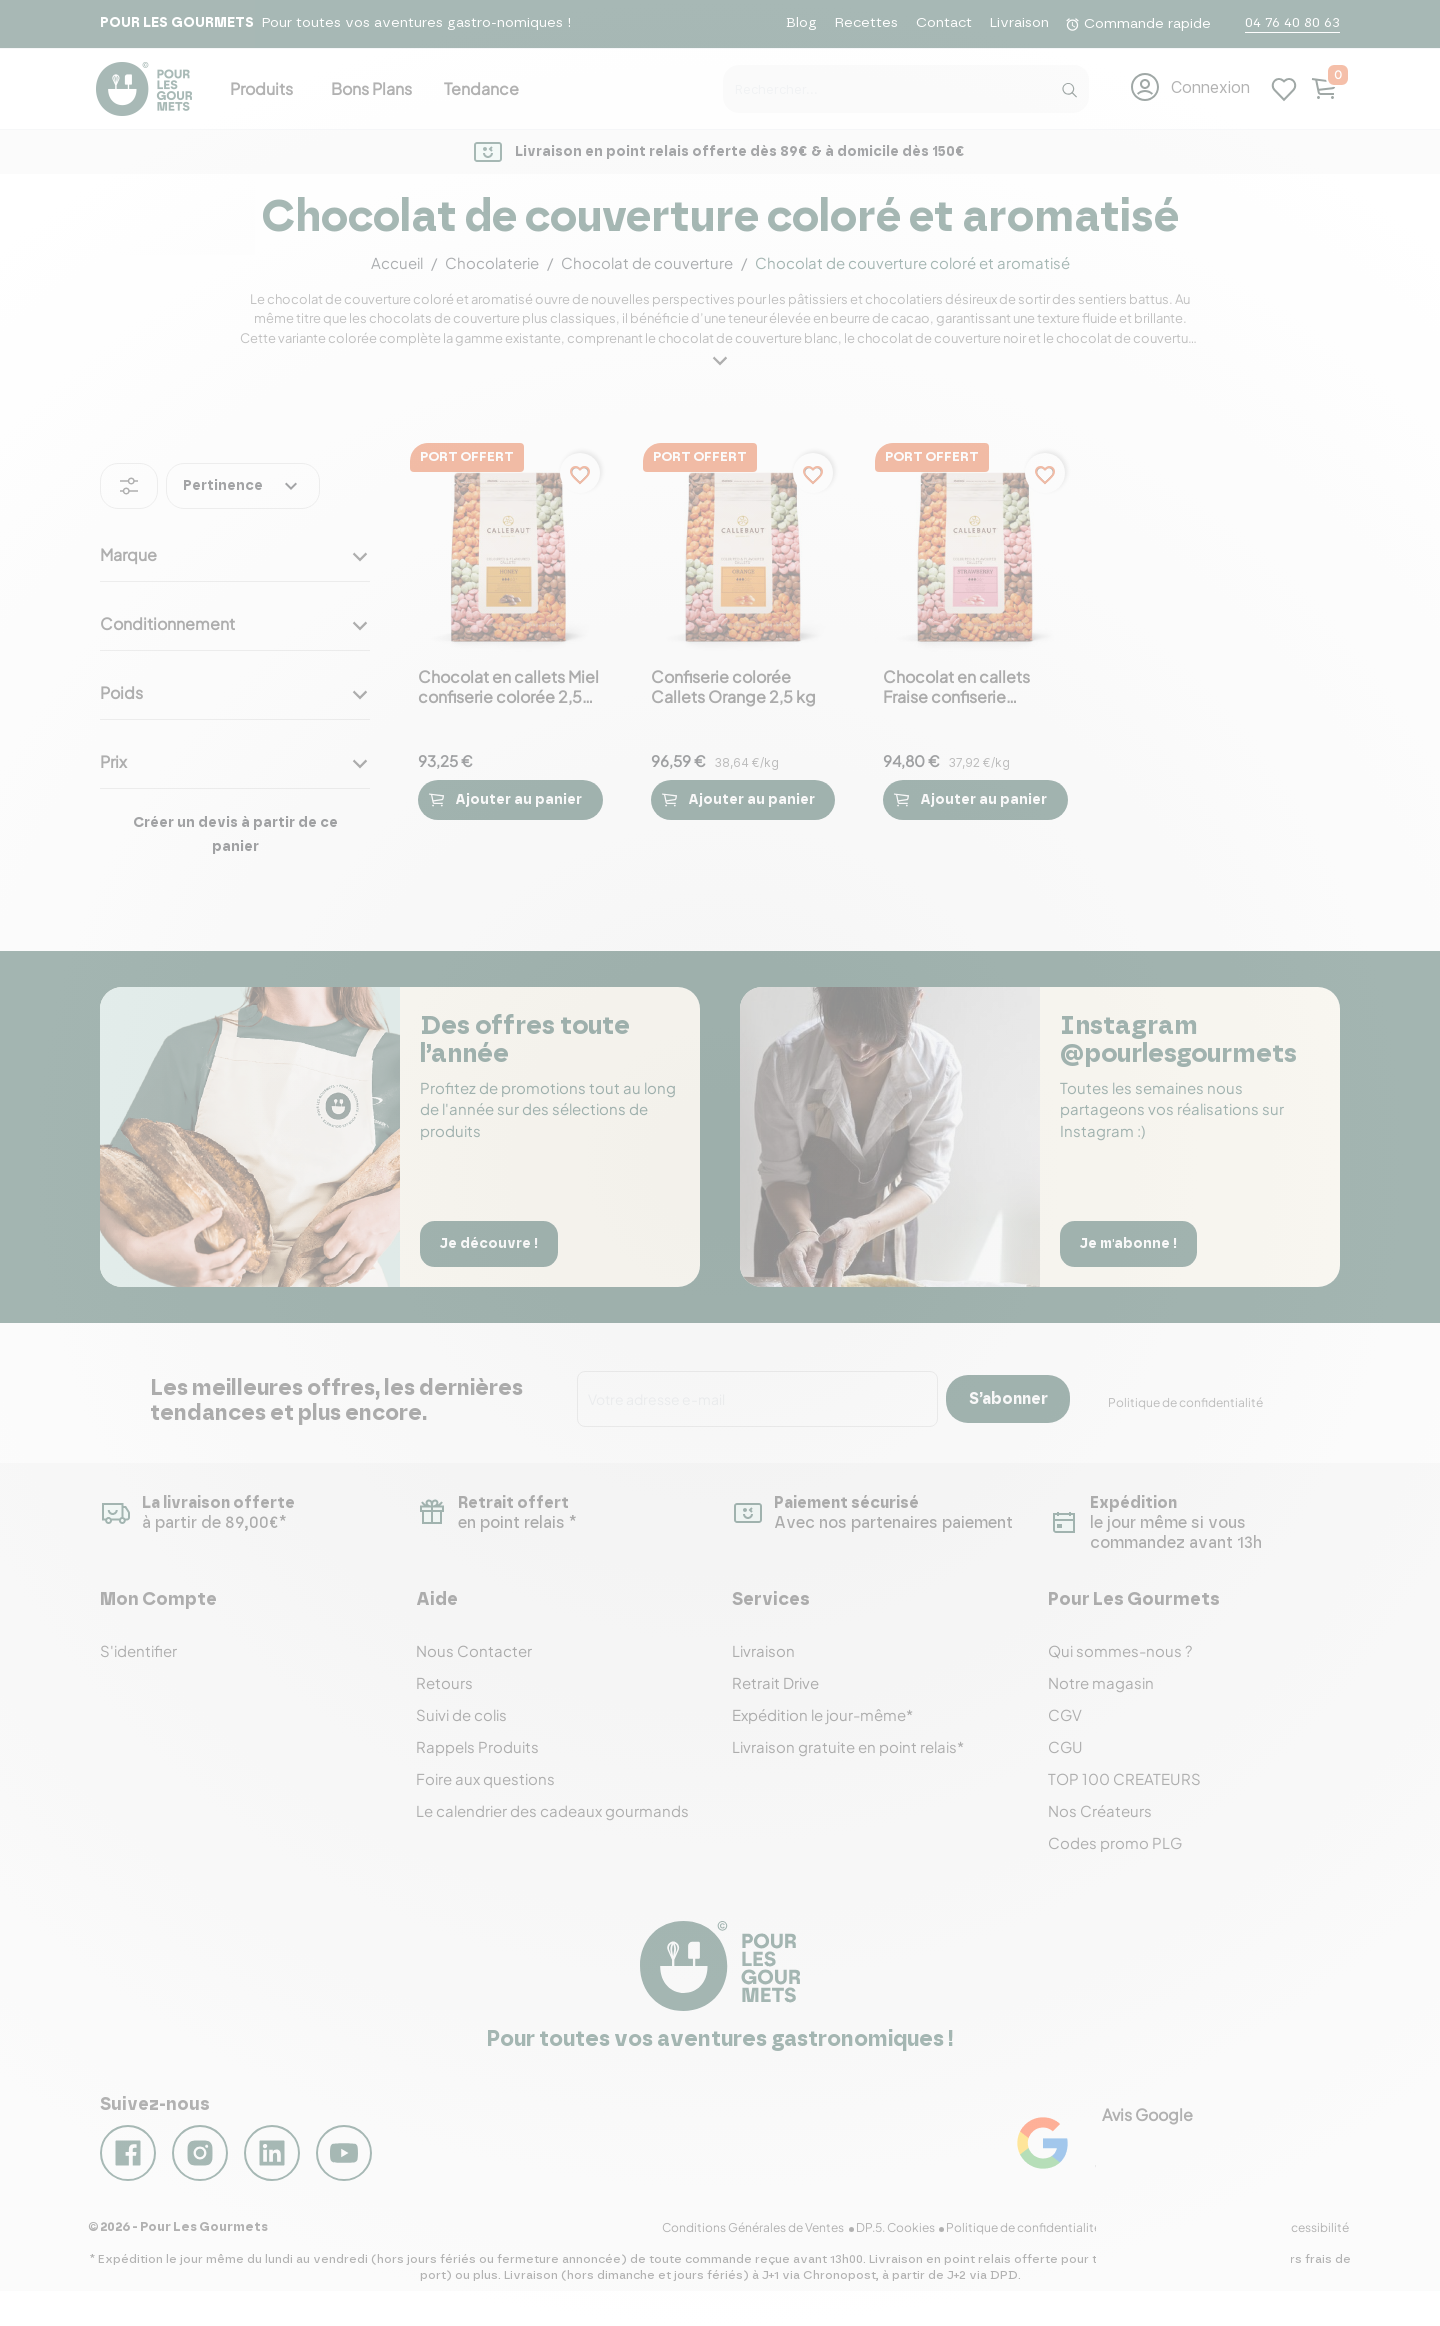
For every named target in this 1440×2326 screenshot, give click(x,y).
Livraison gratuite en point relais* (848, 1746)
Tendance (481, 88)
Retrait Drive (775, 1682)
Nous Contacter (474, 1650)
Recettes (866, 23)
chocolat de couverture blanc (748, 338)
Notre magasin (1101, 1682)
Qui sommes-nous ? (1120, 1650)
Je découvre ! (493, 1243)
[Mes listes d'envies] (1284, 87)
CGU (1065, 1746)
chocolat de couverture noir (941, 338)
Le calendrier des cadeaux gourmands (552, 1810)
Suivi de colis (461, 1714)
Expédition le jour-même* (822, 1714)
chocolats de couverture (444, 318)
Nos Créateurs (1100, 1810)
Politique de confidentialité (1185, 1402)
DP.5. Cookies (905, 2243)
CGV (1065, 1714)
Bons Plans (371, 88)
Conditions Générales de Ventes (766, 2243)
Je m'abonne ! (1132, 1243)
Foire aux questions (485, 1778)
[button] (1189, 87)
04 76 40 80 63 (1292, 23)
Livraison (1019, 23)
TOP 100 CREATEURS (1124, 1778)
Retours (444, 1682)
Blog (801, 23)
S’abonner (1008, 1399)
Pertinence (243, 486)
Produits (261, 88)
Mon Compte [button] (158, 1600)
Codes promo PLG (1115, 1842)
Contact (944, 23)
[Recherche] (1069, 85)
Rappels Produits (477, 1746)
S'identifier (138, 1650)
